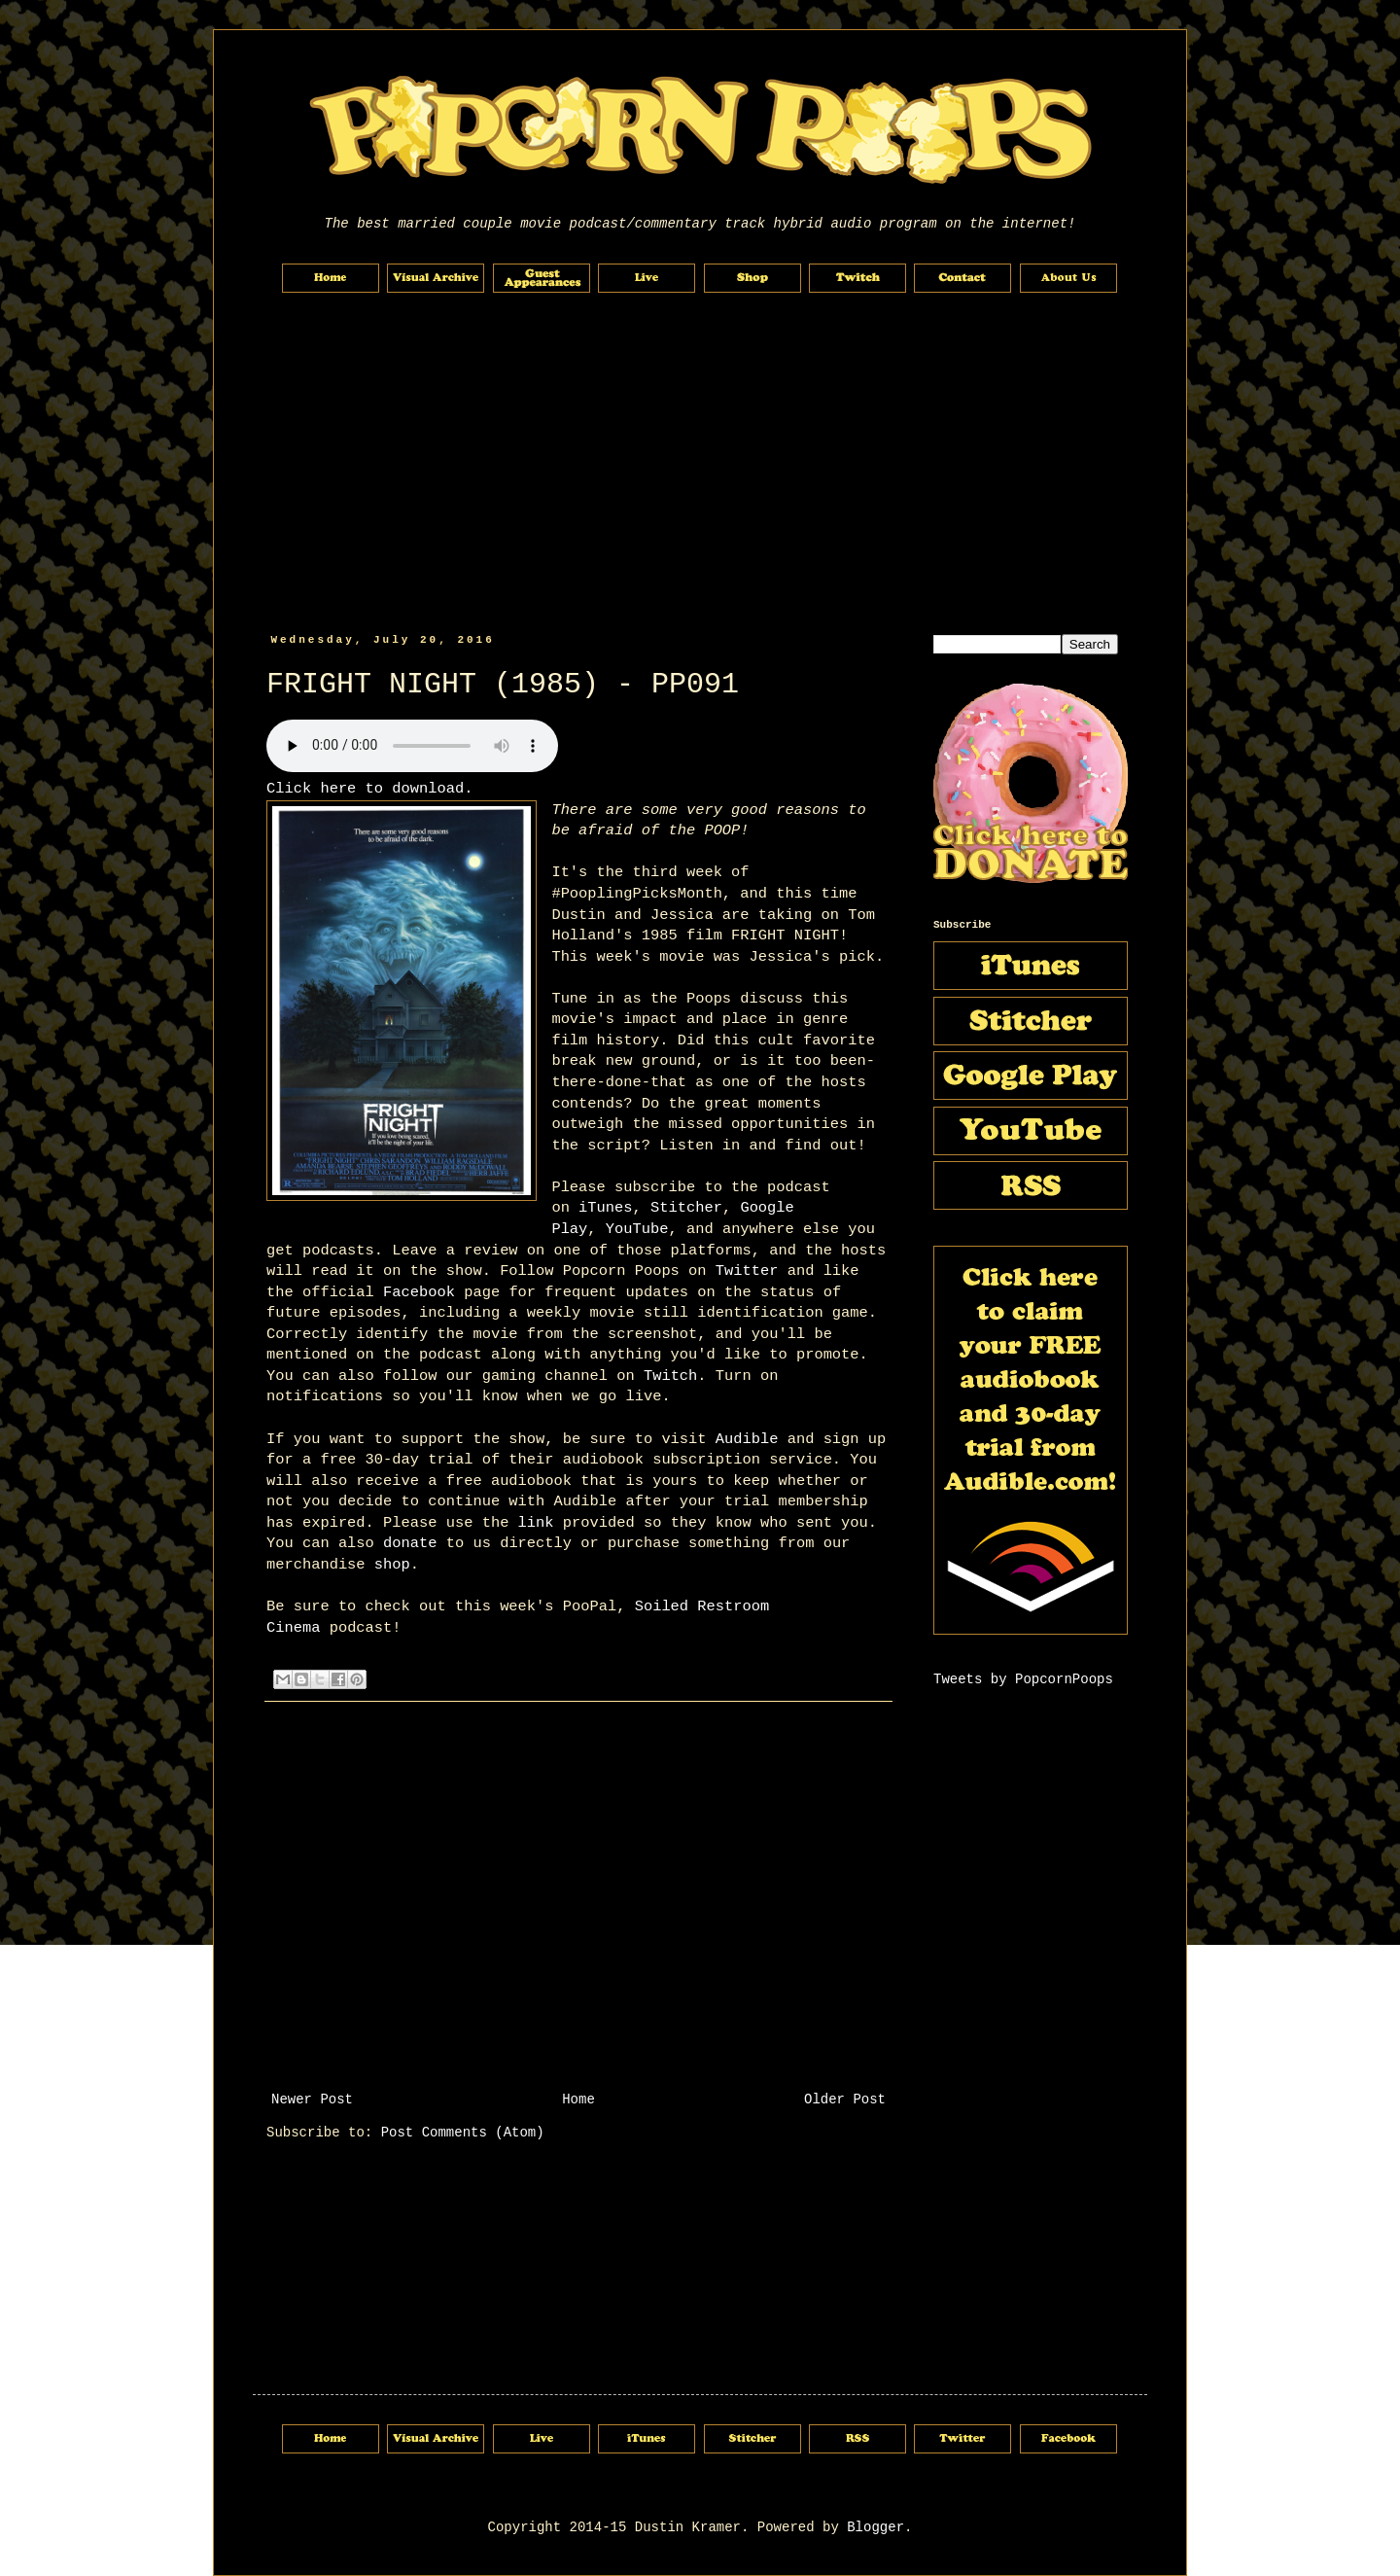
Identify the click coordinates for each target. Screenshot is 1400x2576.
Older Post (845, 2099)
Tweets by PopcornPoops (1023, 1679)
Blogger (875, 2527)
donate (410, 1543)
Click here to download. (369, 788)
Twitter (747, 1271)
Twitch (670, 1376)
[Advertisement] (700, 464)
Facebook (419, 1292)
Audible (747, 1439)
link (536, 1523)
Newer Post (312, 2099)
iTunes (605, 1208)
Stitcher (686, 1208)
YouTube (637, 1229)
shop (392, 1564)
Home (578, 2099)
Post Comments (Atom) (462, 2132)
